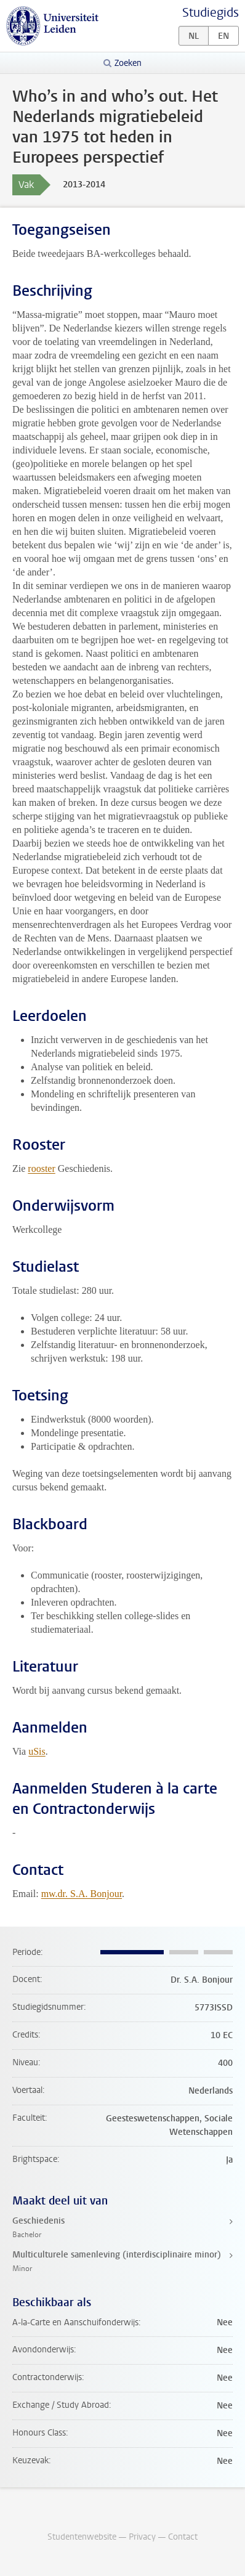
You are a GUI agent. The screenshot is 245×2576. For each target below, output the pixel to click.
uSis (37, 1751)
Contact (183, 2537)
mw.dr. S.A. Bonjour (81, 1893)
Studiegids (210, 12)
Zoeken (128, 63)
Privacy (142, 2537)
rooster (41, 1168)
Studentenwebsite (81, 2537)
